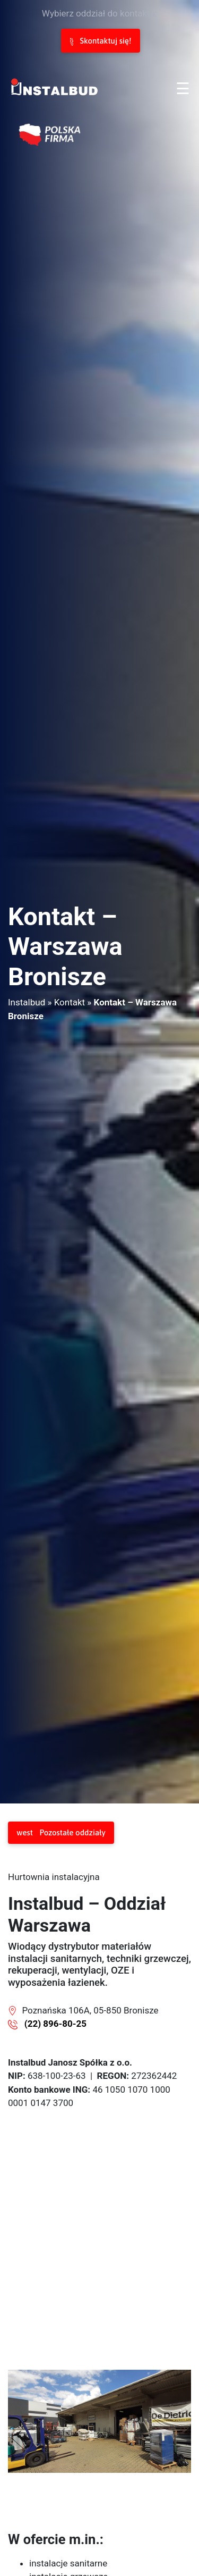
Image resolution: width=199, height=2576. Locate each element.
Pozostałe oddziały (60, 1833)
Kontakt (69, 1002)
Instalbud (26, 1002)
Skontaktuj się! (100, 41)
